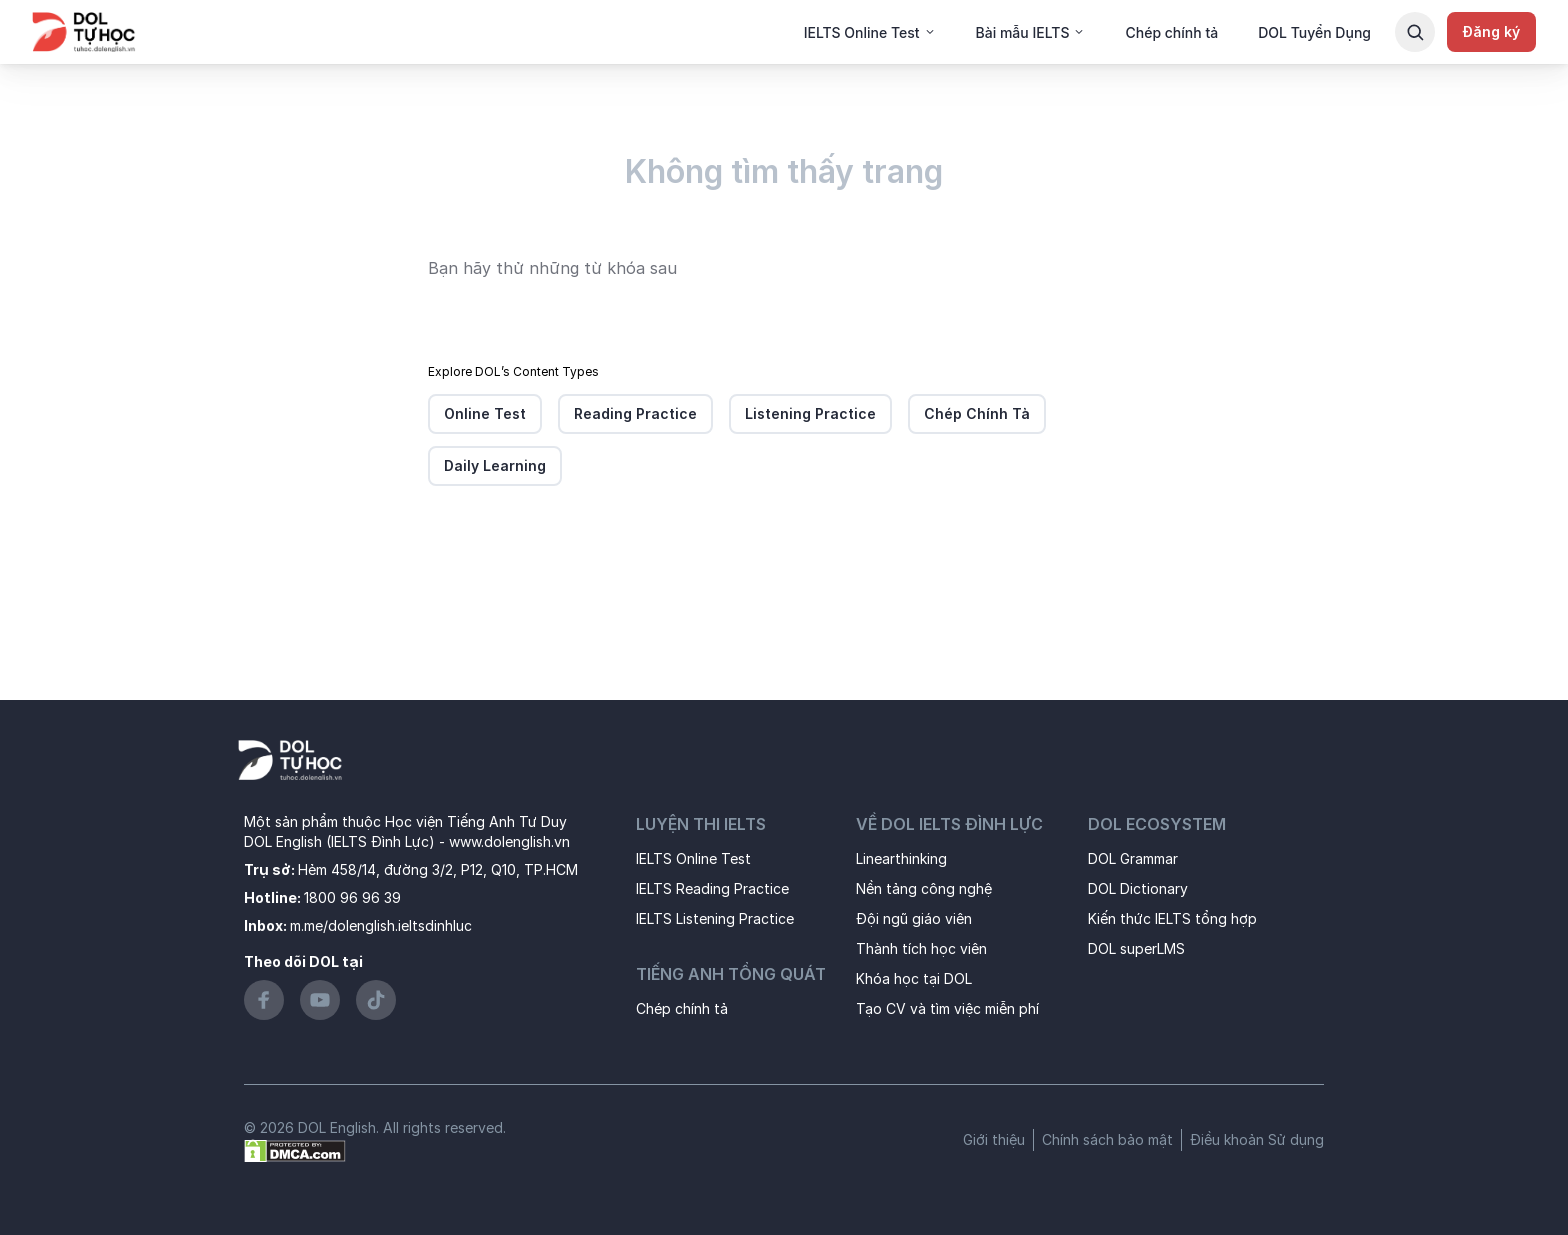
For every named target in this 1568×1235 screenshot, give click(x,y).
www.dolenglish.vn (509, 841)
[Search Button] (1415, 32)
